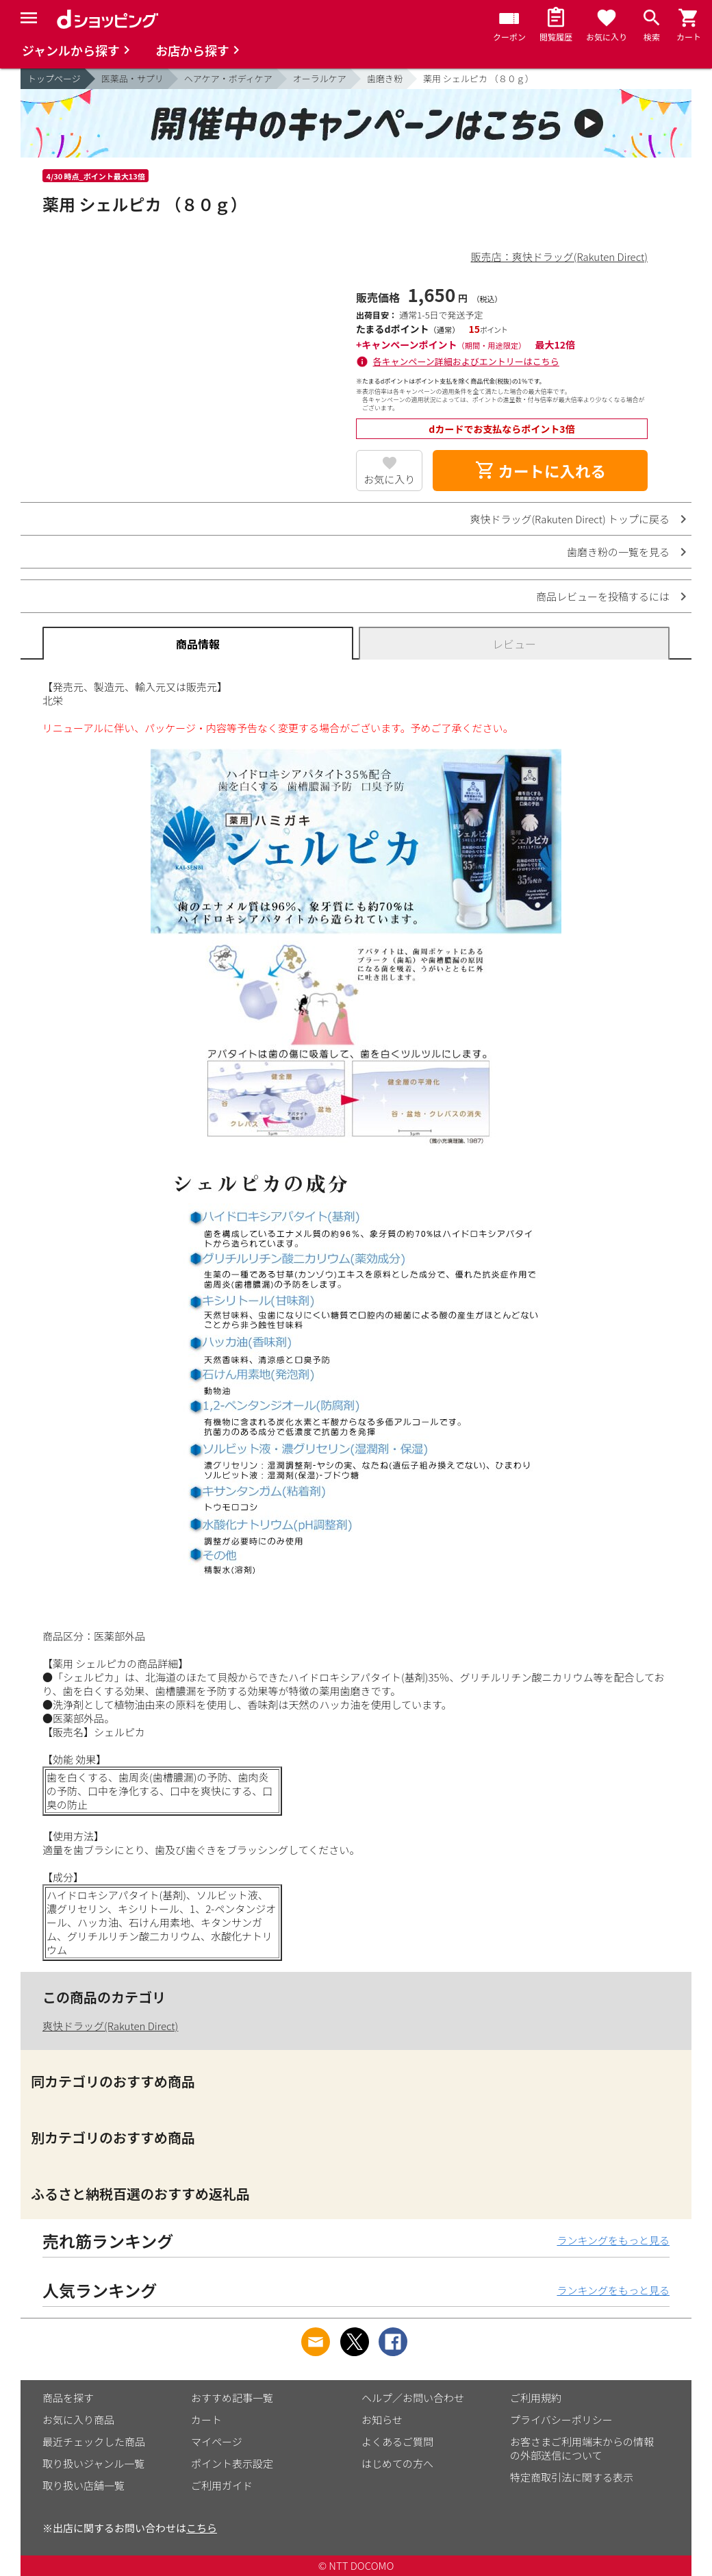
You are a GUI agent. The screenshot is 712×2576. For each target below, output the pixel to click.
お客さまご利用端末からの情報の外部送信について (582, 2448)
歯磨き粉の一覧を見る (618, 552)
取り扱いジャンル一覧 (93, 2463)
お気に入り (389, 479)
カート (206, 2419)
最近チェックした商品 (93, 2441)
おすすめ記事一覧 (232, 2397)
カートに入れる (540, 470)
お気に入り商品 (78, 2419)
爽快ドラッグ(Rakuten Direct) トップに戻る (570, 519)
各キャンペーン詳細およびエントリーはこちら (466, 361)
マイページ (216, 2441)
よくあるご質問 (397, 2441)
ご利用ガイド (222, 2485)
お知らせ (382, 2419)
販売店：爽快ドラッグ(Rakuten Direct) (559, 256)
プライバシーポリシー (561, 2419)
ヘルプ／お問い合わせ (412, 2397)
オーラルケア (319, 78)
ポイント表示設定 (232, 2463)
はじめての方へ (397, 2463)
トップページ (54, 78)
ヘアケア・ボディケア (228, 78)
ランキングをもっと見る (613, 2240)
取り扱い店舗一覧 (83, 2485)
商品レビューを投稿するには (603, 596)
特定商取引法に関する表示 (571, 2477)
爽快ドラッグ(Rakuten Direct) (110, 2025)
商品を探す (68, 2397)
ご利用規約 (535, 2397)
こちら (201, 2528)
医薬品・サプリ (132, 78)
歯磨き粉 (385, 78)
